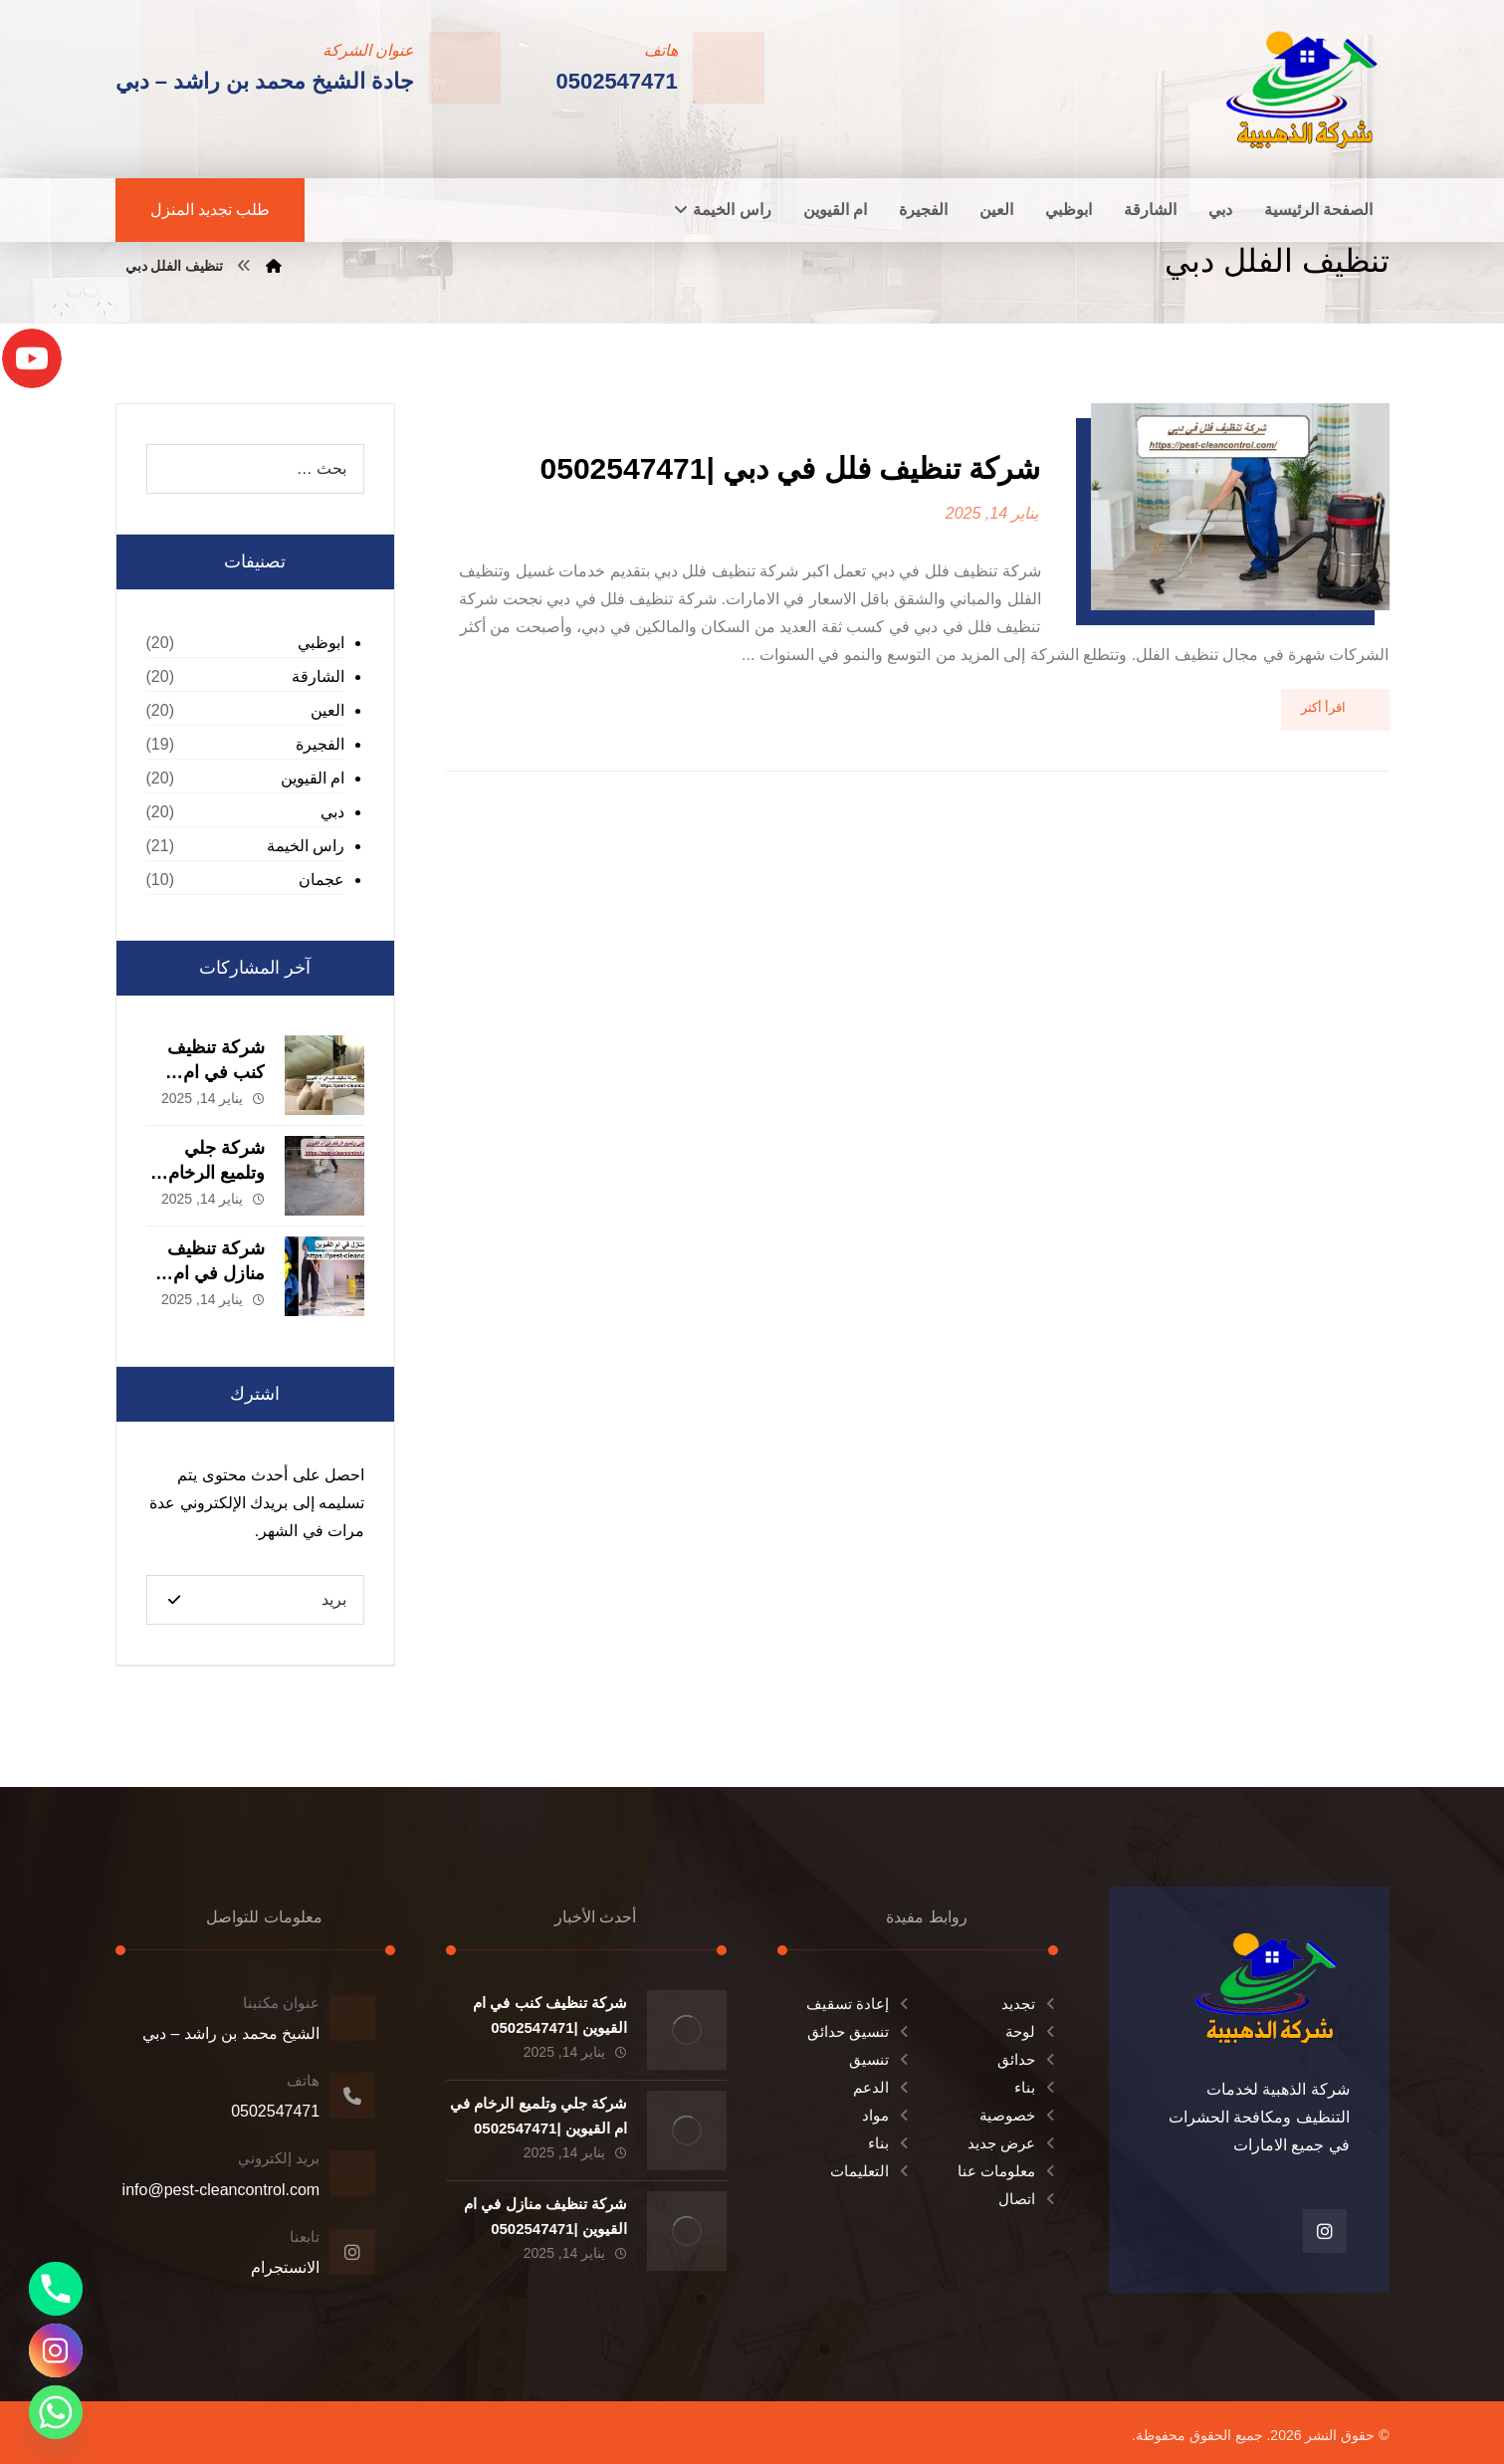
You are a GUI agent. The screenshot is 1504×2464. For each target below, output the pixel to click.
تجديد (1029, 2003)
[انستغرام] (1325, 2231)
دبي (332, 811)
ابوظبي (321, 642)
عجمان (321, 879)
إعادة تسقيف (859, 2003)
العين (327, 710)
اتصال (1028, 2198)
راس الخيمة (305, 845)
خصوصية (1018, 2115)
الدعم (882, 2087)
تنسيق (880, 2059)
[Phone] (56, 2289)
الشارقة (318, 676)
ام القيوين (312, 778)
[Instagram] (56, 2350)
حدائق (1027, 2059)
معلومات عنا (1008, 2170)
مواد (887, 2115)
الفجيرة (320, 744)
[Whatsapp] (56, 2412)
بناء (1036, 2087)
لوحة (1031, 2031)
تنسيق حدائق (859, 2031)
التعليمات (871, 2170)
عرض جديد (1012, 2142)
